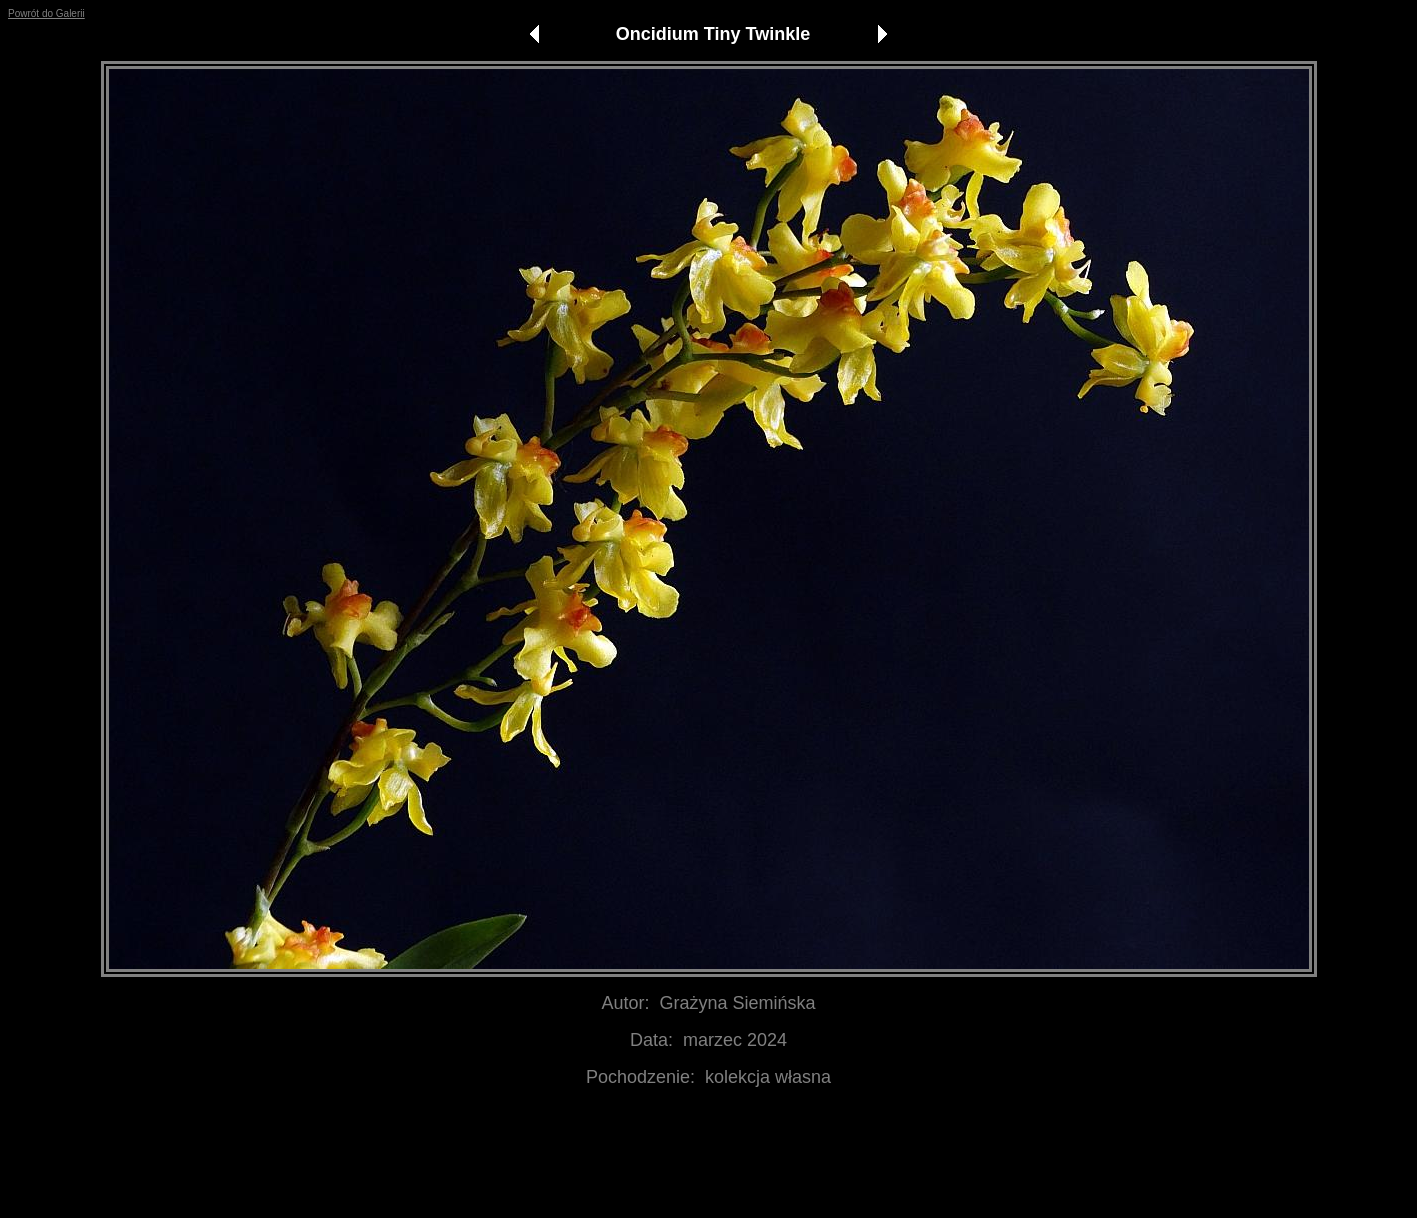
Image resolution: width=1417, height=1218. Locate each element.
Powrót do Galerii (46, 13)
